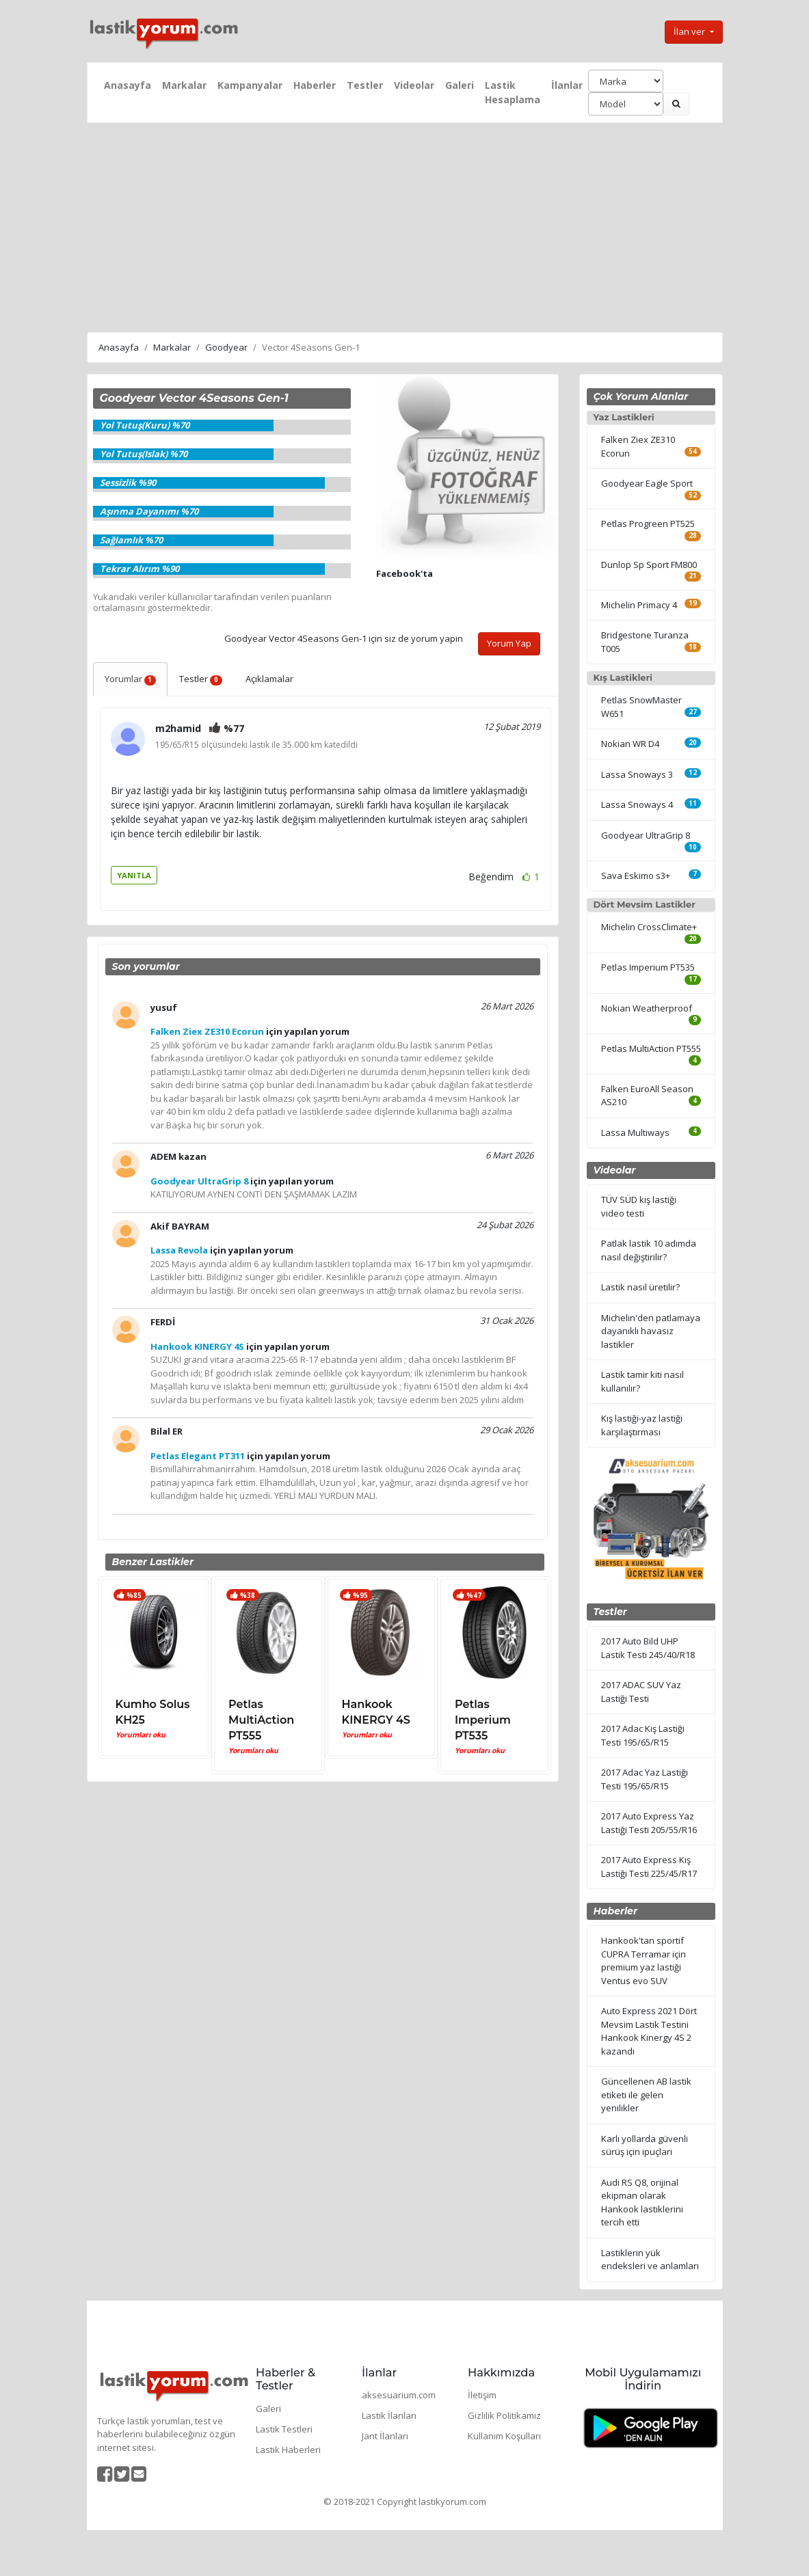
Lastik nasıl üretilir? (640, 1287)
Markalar (184, 85)
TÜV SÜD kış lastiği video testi (638, 1206)
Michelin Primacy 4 (639, 605)
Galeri (459, 85)
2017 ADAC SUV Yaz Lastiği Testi (641, 1692)
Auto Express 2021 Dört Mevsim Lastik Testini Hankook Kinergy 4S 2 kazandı (649, 2031)
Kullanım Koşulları (504, 2436)
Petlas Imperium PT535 (483, 1720)
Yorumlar (131, 679)
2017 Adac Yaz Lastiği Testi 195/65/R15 (644, 1779)
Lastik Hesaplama (512, 92)
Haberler (314, 85)
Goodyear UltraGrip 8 (645, 835)
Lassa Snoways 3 (637, 774)
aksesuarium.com (399, 2395)
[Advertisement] (405, 225)
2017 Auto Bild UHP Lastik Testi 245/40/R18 (648, 1648)
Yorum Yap (509, 643)
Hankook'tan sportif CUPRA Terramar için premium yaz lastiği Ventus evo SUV (643, 1960)
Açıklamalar (269, 679)
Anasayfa (127, 85)
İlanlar (567, 85)
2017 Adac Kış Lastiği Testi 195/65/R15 (643, 1735)
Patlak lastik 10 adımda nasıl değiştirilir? (648, 1250)
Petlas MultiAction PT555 (261, 1720)
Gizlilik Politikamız (504, 2415)
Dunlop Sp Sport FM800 (649, 564)
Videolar (414, 85)
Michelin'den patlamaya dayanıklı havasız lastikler (650, 1331)
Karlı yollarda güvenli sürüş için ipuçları (644, 2145)
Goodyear (226, 347)
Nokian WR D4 (630, 743)
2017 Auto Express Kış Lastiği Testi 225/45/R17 (649, 1867)
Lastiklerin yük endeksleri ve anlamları (650, 2260)
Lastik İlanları (389, 2415)
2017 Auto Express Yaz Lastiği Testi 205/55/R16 (649, 1823)
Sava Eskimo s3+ (635, 875)
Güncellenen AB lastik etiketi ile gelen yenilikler (646, 2094)
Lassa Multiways (635, 1132)
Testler (365, 85)
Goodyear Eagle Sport (647, 483)
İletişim (482, 2395)
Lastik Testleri (284, 2429)
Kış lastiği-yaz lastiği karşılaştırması (641, 1425)
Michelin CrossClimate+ (649, 927)
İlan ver (690, 31)
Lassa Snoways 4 (637, 804)
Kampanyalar (249, 85)
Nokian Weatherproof (646, 1008)
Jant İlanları (385, 2436)
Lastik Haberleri (288, 2449)
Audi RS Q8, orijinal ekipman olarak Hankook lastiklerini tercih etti (642, 2202)
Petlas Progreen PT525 (648, 523)
